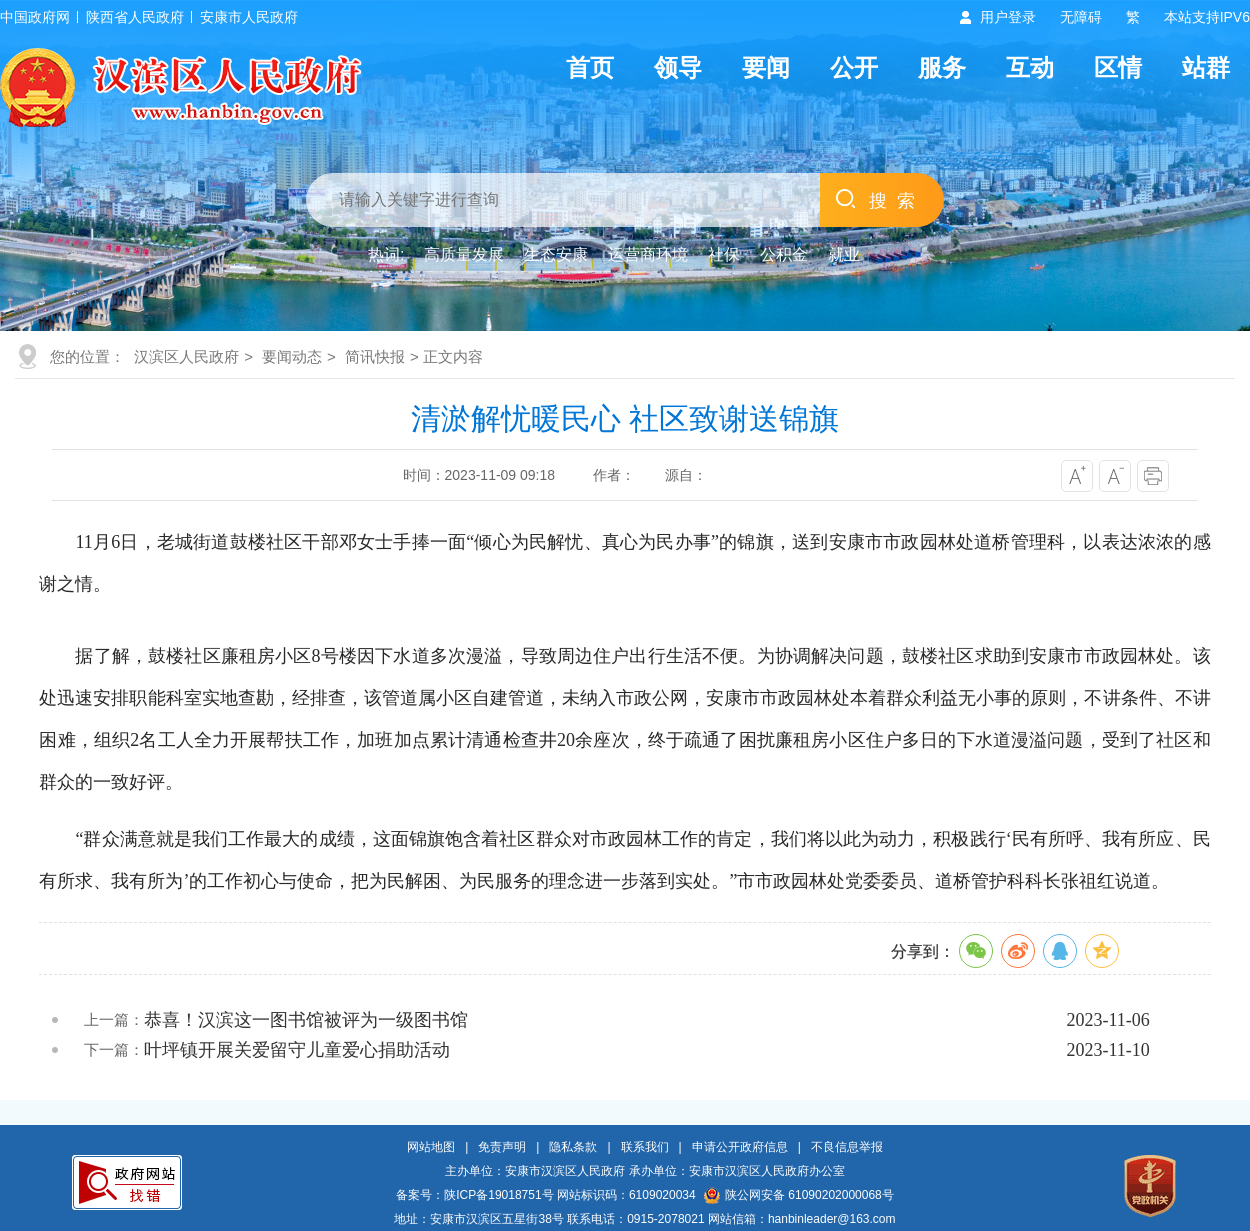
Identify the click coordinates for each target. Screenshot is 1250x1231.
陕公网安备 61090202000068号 (799, 1195)
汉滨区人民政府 (186, 356)
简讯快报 (375, 356)
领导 (678, 67)
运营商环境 (648, 254)
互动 (1030, 67)
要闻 (766, 67)
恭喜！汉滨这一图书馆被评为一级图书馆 (306, 1020)
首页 (590, 67)
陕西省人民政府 (135, 17)
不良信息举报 (847, 1147)
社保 (724, 254)
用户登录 (1008, 17)
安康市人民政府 (249, 17)
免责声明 (502, 1147)
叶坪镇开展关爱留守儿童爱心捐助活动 (297, 1050)
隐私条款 (573, 1147)
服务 (942, 67)
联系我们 (645, 1147)
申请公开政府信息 (740, 1147)
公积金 (784, 254)
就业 (844, 254)
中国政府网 (35, 17)
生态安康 (556, 254)
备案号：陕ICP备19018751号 (474, 1195)
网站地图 (431, 1147)
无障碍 (1081, 17)
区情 (1118, 67)
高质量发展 (464, 254)
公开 (854, 67)
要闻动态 (292, 356)
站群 (1206, 67)
